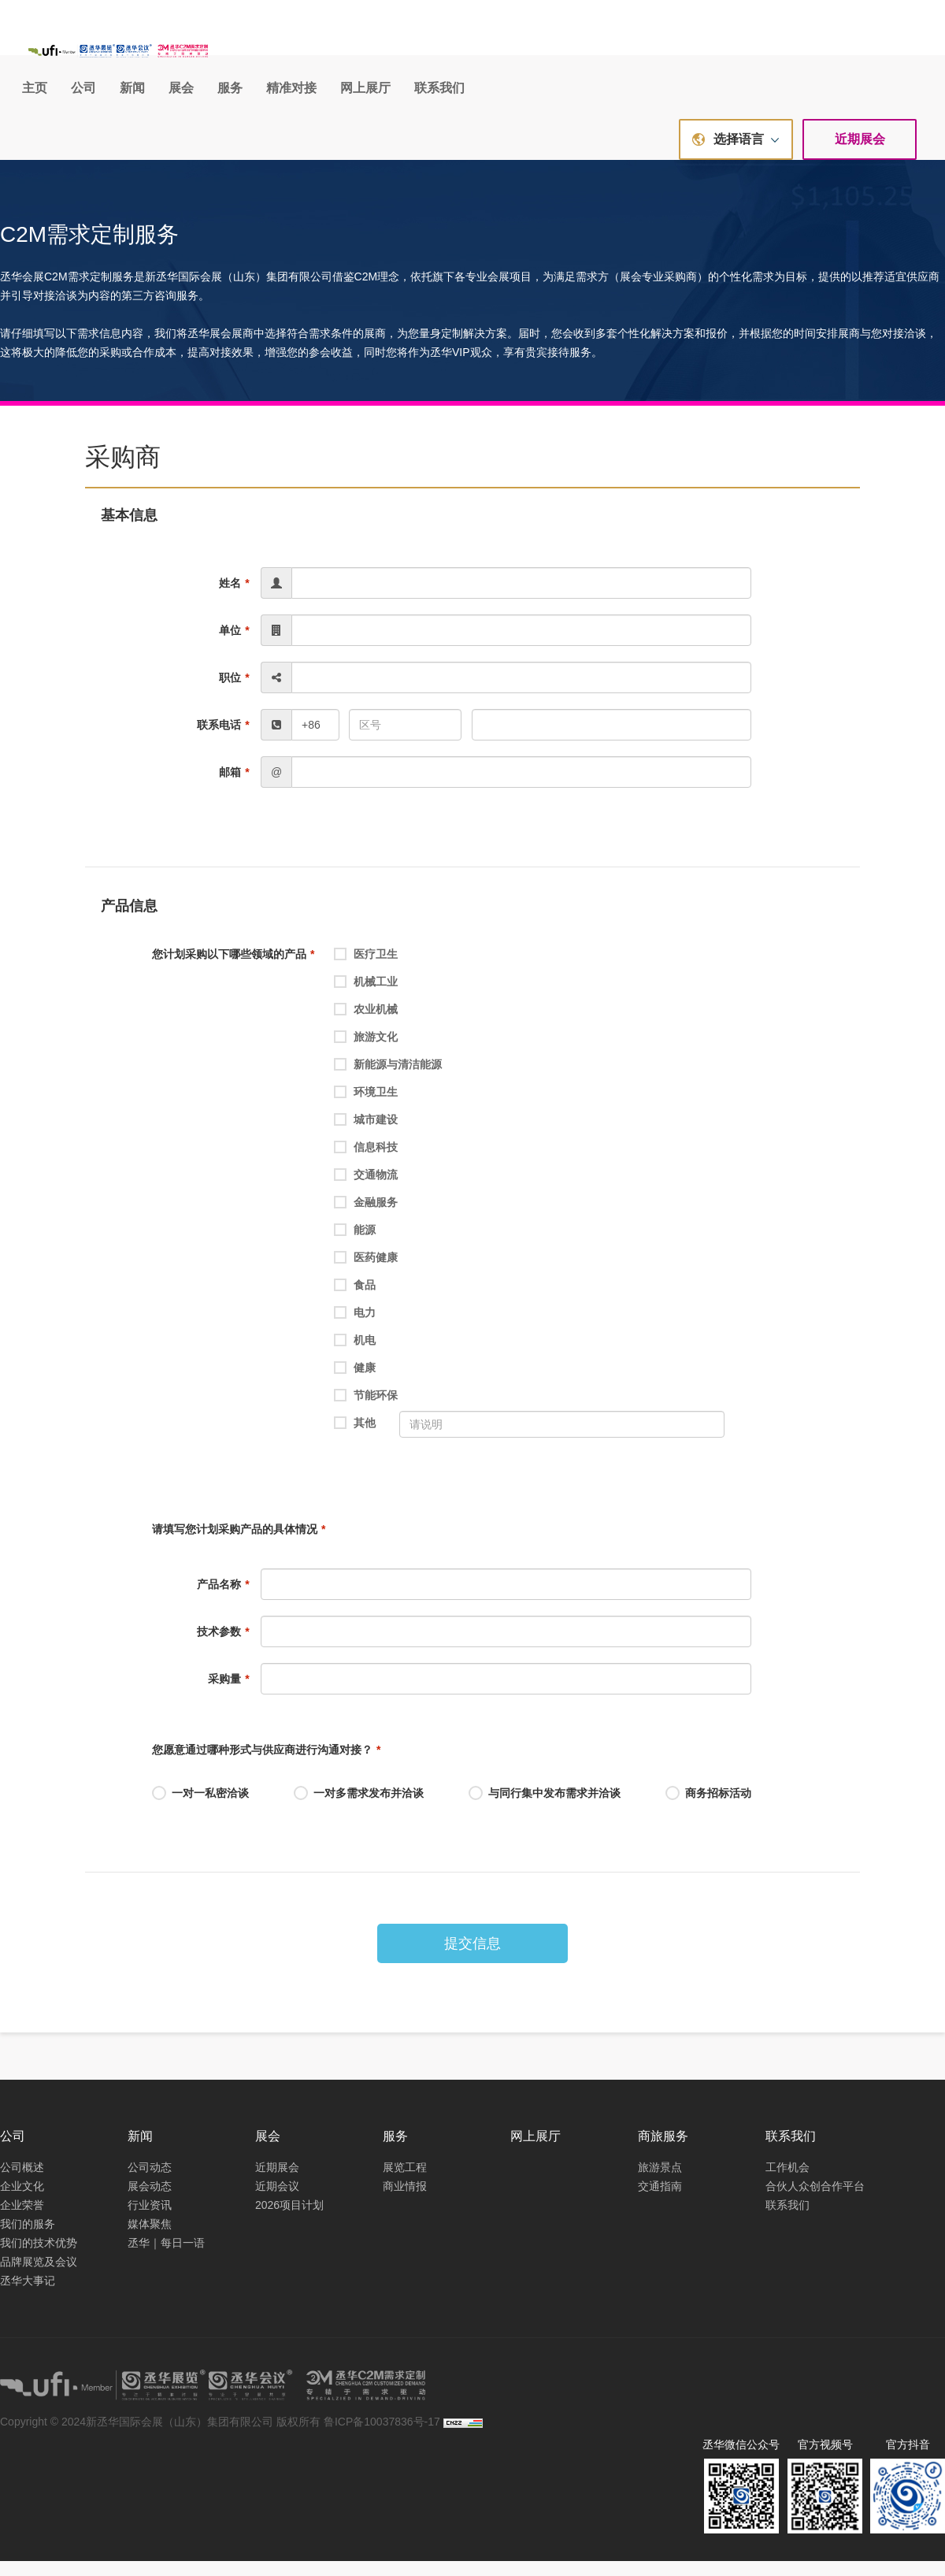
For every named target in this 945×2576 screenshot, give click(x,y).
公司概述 (22, 2181)
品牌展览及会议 (38, 2276)
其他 (355, 1439)
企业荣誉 (22, 2219)
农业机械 (366, 1026)
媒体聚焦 (150, 2238)
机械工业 (366, 998)
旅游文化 (366, 1053)
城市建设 (366, 1136)
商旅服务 (663, 2151)
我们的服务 (27, 2238)
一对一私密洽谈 (200, 1809)
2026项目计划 (289, 2219)
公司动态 (150, 2181)
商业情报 (405, 2200)
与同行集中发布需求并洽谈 (545, 1809)
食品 (355, 1301)
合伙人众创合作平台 (815, 2200)
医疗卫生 (366, 970)
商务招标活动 (708, 1809)
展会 (487, 52)
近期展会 (860, 154)
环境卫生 (366, 1108)
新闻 (438, 52)
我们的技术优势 (38, 2257)
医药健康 (366, 1274)
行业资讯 (150, 2219)
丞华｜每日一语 (166, 2257)
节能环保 (366, 1412)
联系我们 (746, 52)
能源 (355, 1246)
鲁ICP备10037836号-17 (382, 2436)
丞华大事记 (27, 2294)
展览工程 (405, 2181)
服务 (536, 52)
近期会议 (277, 2200)
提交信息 (472, 1958)
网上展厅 (672, 52)
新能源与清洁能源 (388, 1081)
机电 (355, 1356)
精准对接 (598, 52)
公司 (389, 52)
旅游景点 (660, 2181)
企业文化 (22, 2200)
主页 (341, 52)
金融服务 (366, 1219)
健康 (355, 1384)
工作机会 (787, 2181)
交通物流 (366, 1191)
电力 (355, 1329)
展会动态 (150, 2200)
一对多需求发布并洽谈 (359, 1809)
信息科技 (366, 1163)
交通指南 (660, 2200)
